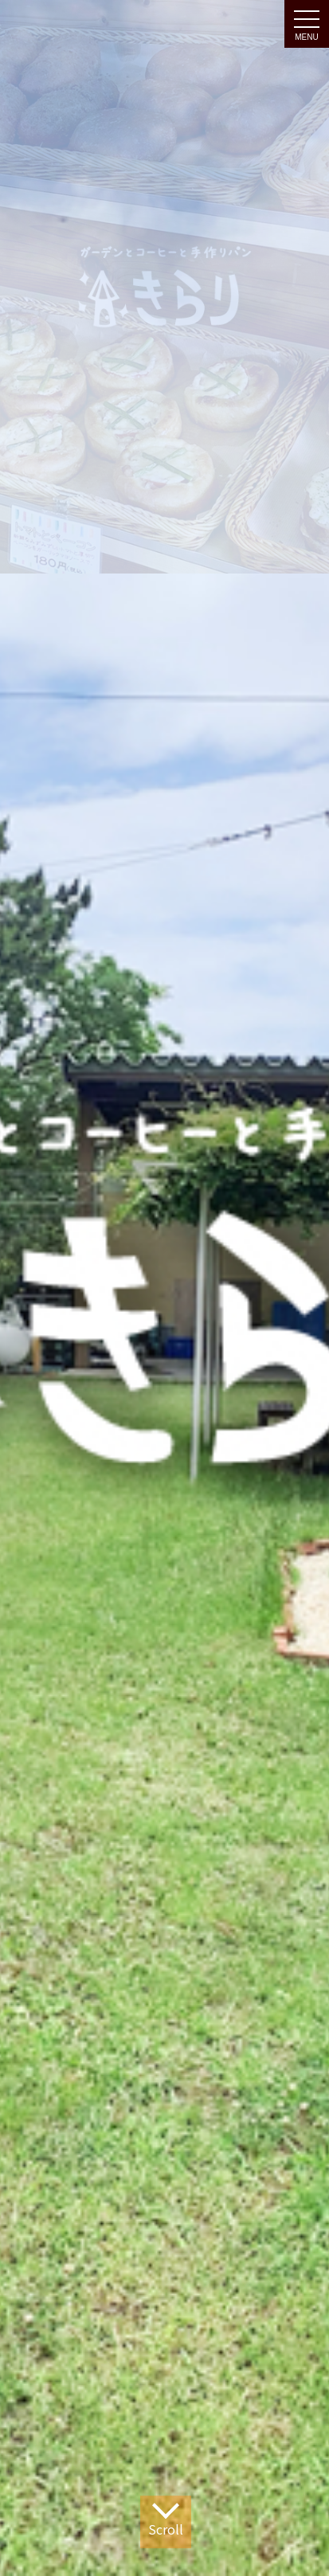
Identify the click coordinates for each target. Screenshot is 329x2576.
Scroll (165, 2517)
